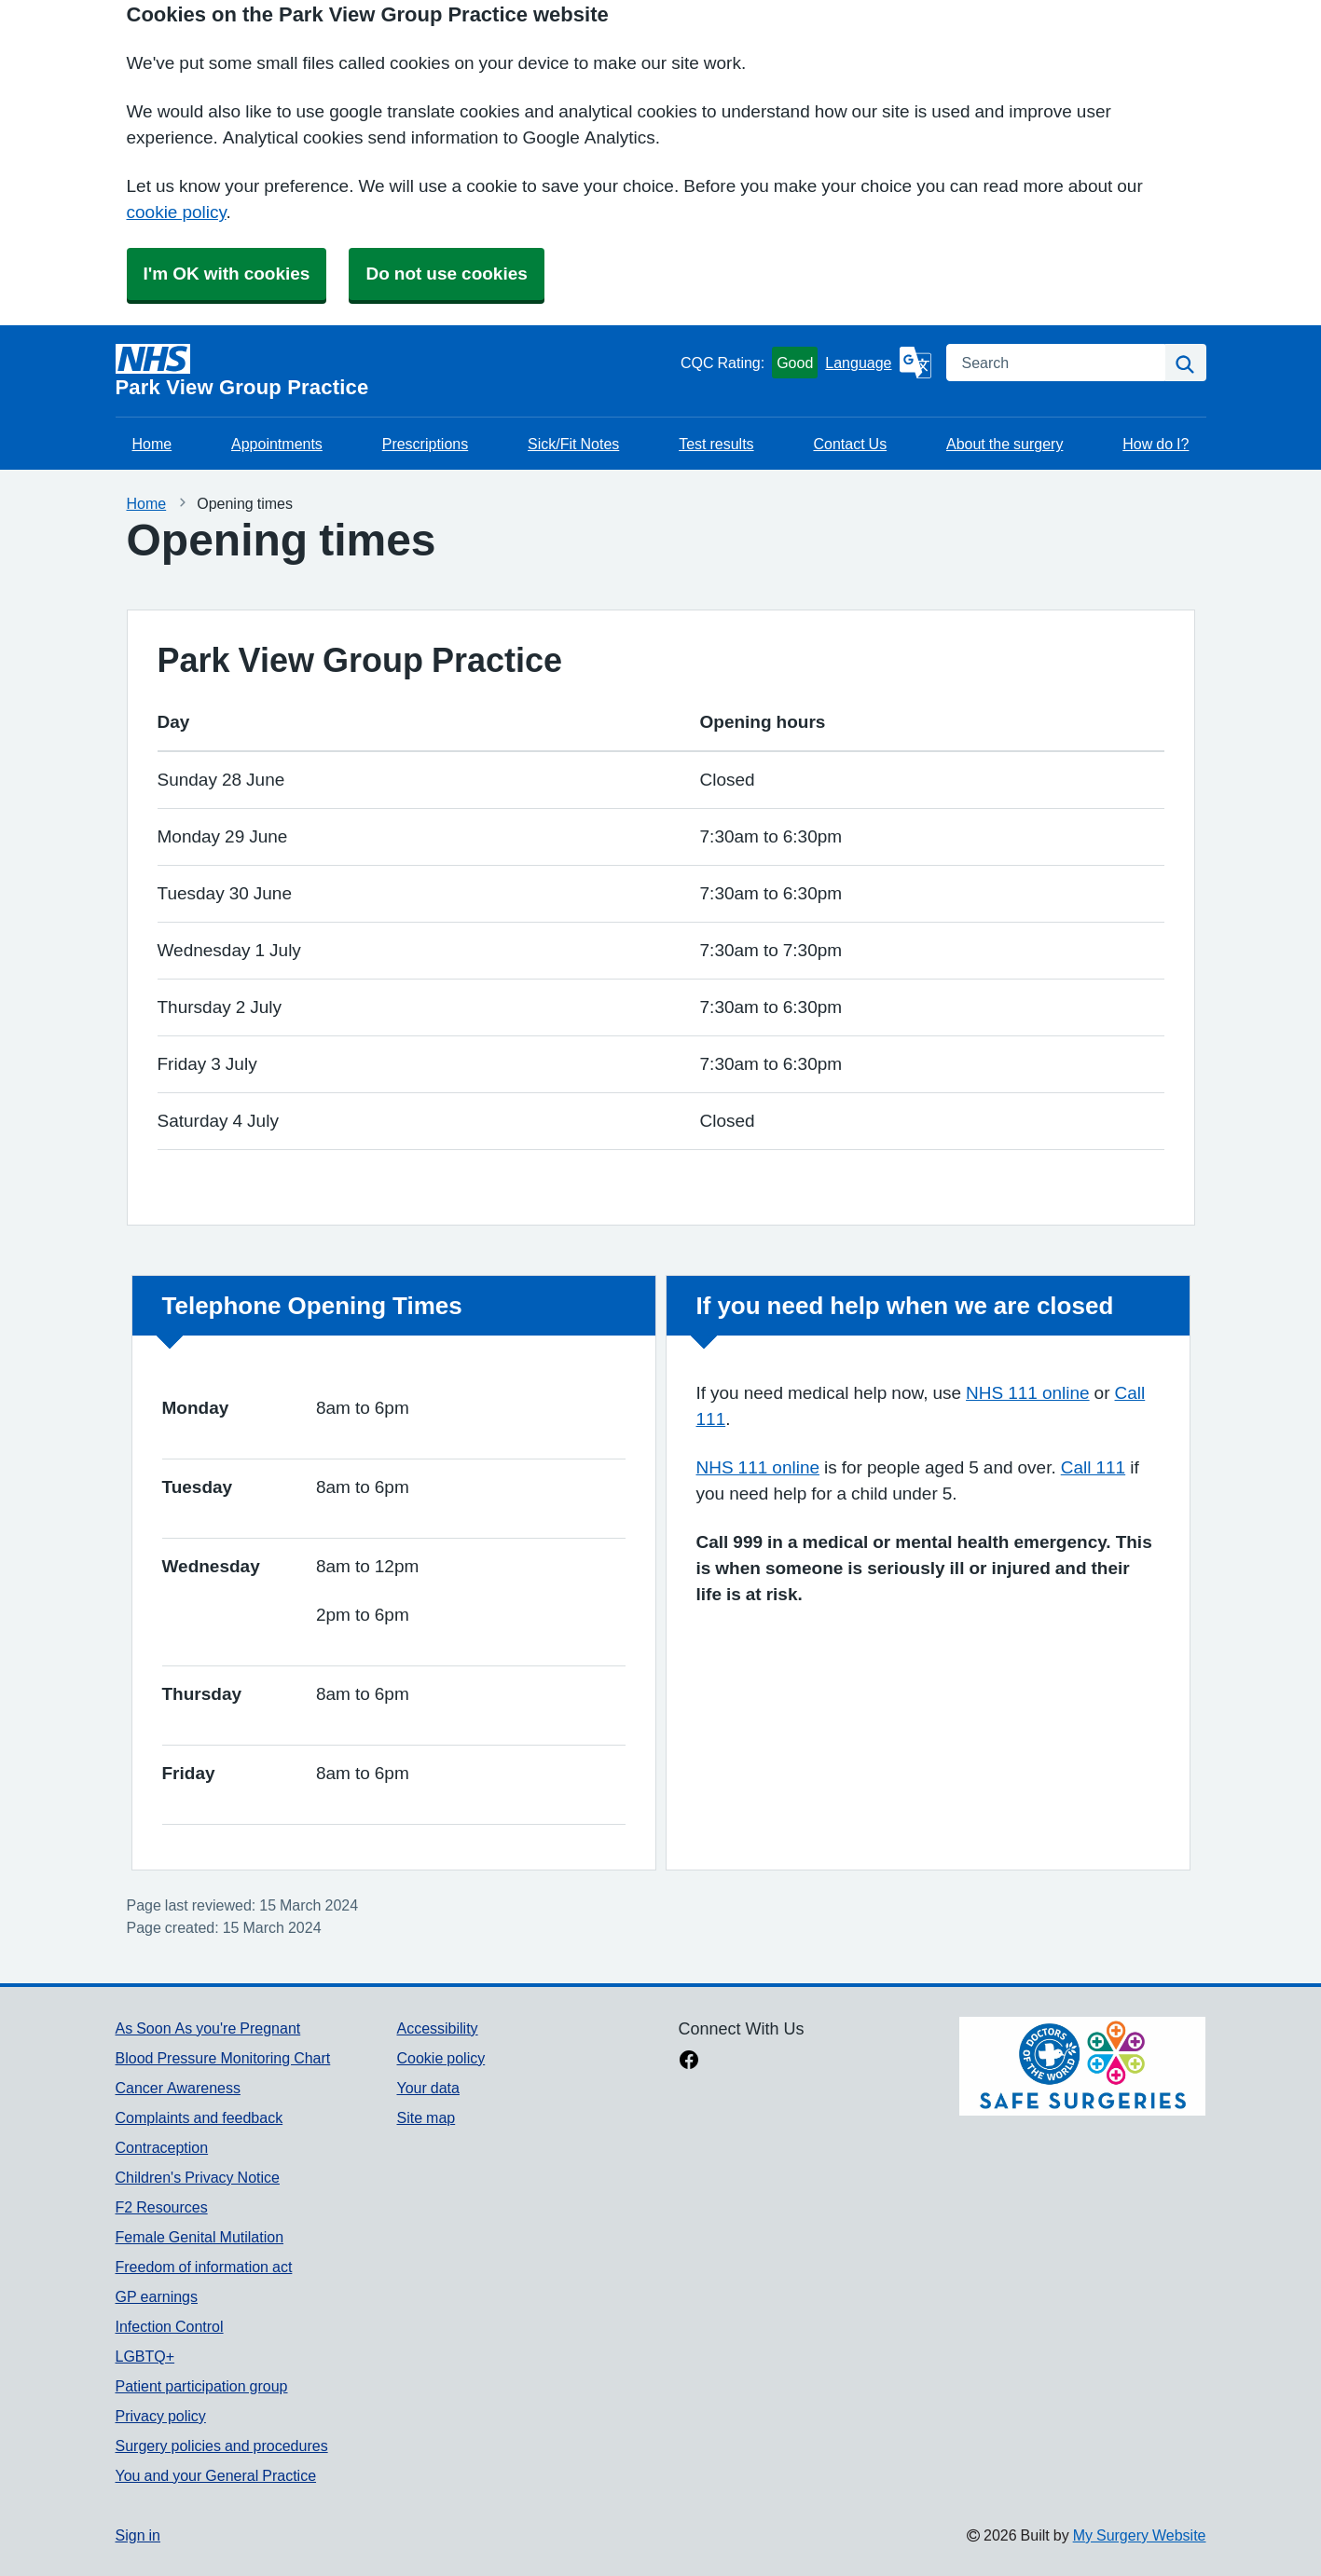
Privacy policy (161, 2415)
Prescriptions (425, 443)
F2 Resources (162, 2206)
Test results (716, 443)
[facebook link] (689, 2061)
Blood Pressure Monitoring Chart (223, 2057)
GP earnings (157, 2296)
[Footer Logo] (1082, 2066)
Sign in (138, 2535)
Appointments (277, 443)
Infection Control (170, 2326)
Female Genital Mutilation (200, 2236)
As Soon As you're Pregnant (208, 2028)
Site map (425, 2117)
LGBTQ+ (145, 2356)
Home (152, 443)
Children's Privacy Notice (198, 2177)
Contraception (162, 2147)
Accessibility (436, 2028)
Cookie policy (440, 2057)
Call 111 (1093, 1467)
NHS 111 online (1028, 1393)
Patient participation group (202, 2385)
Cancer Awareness (178, 2087)
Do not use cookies (446, 273)
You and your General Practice (216, 2475)
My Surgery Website (1139, 2535)
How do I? (1155, 443)
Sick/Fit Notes (573, 443)
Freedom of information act (204, 2266)
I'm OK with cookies (227, 273)
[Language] (877, 362)
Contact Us (850, 443)
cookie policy (177, 212)
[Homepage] (394, 371)
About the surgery (1004, 443)
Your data (427, 2087)
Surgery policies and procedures (222, 2445)
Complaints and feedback (199, 2117)
